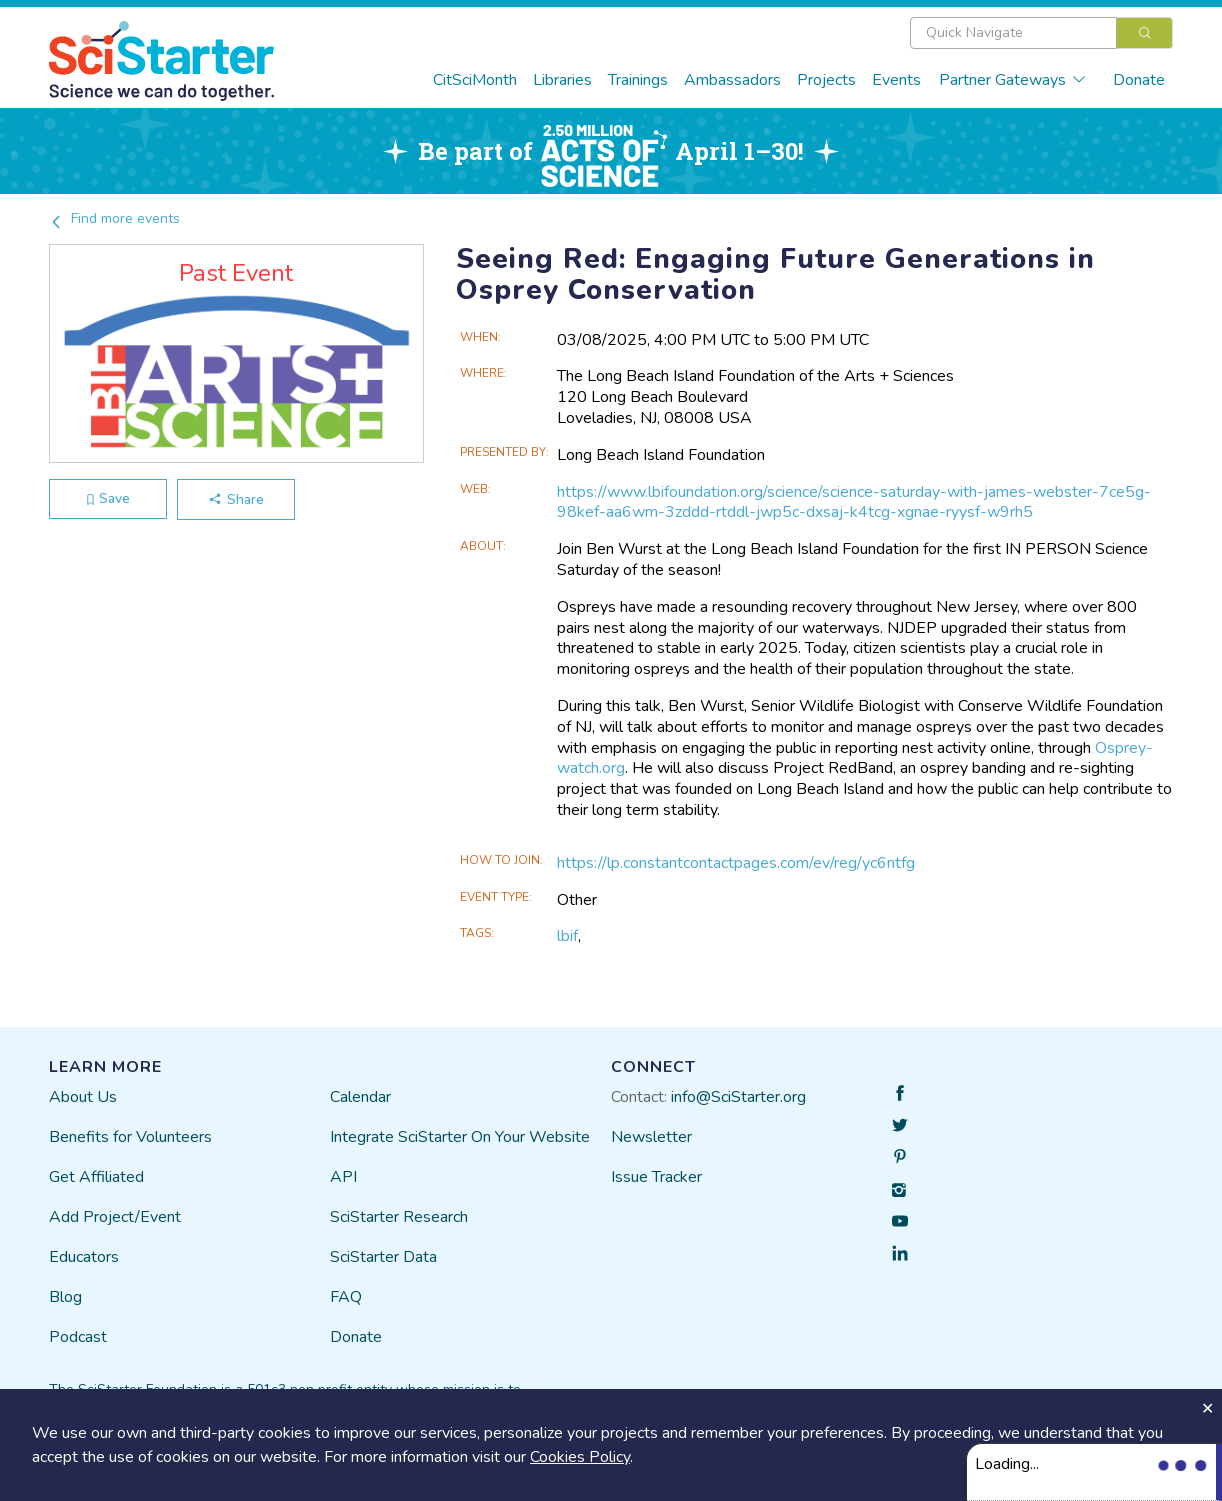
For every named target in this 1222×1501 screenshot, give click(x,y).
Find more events (114, 218)
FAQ (346, 1297)
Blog (65, 1297)
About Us (83, 1097)
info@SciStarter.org (738, 1097)
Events (896, 80)
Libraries (562, 80)
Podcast (78, 1337)
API (343, 1177)
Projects (826, 80)
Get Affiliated (96, 1177)
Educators (84, 1257)
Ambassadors (732, 80)
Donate (1139, 80)
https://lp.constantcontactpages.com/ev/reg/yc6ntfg (736, 863)
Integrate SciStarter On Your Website (460, 1137)
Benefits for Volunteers (130, 1137)
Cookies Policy (580, 1457)
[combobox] (1041, 33)
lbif (567, 936)
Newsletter (651, 1137)
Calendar (360, 1097)
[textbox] (1013, 33)
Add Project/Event (115, 1217)
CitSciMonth (475, 80)
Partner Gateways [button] (1013, 80)
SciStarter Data (383, 1257)
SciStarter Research (399, 1217)
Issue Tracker (656, 1177)
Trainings (638, 80)
